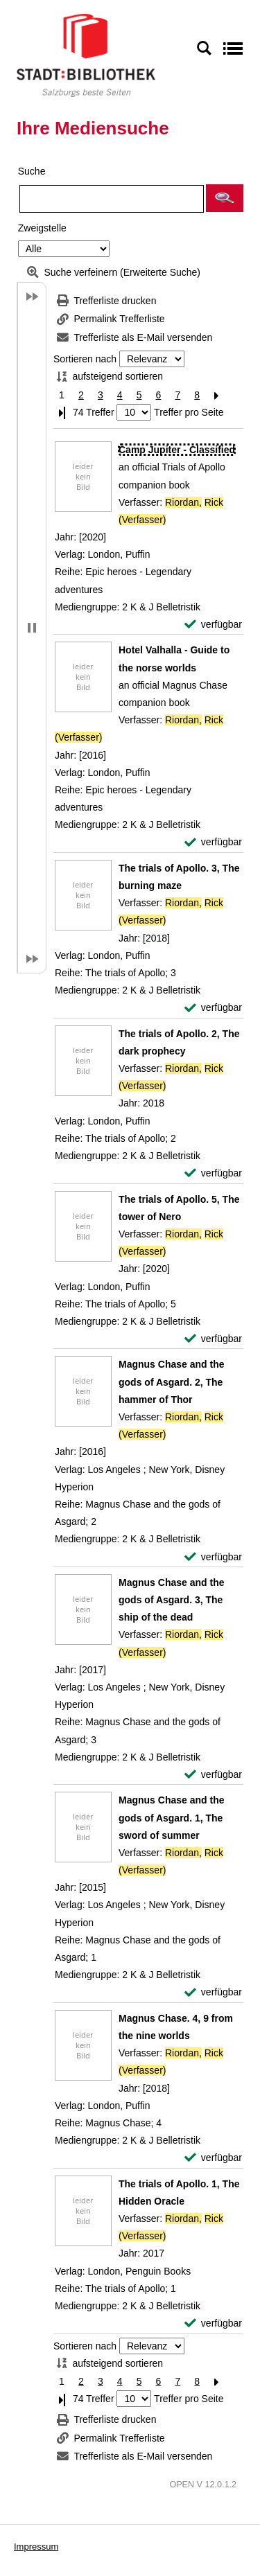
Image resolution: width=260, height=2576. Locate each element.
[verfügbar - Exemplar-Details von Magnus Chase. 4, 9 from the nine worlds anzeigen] (213, 2158)
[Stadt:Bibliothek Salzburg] (86, 54)
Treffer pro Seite (188, 412)
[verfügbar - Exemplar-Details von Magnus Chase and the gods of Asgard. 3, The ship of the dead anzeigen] (213, 1774)
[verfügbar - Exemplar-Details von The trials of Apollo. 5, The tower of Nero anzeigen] (213, 1339)
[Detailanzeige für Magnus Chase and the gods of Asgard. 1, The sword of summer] (171, 1817)
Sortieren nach (84, 358)
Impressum (36, 2546)
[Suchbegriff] (111, 199)
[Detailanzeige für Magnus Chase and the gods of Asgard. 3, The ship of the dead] (171, 1600)
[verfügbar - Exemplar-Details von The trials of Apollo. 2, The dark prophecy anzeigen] (213, 1173)
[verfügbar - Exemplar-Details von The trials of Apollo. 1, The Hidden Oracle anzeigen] (213, 2323)
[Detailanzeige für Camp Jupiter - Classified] (177, 449)
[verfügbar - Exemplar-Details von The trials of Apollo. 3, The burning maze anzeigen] (213, 1007)
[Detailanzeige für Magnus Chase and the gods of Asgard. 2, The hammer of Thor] (171, 1381)
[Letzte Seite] (61, 412)
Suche (32, 171)
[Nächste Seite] (216, 395)
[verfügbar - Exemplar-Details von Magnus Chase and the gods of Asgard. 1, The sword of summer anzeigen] (213, 1992)
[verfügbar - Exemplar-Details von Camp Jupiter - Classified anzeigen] (213, 624)
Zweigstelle (42, 227)
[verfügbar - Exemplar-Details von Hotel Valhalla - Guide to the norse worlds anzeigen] (213, 842)
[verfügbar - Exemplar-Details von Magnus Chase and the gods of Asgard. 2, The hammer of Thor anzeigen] (213, 1557)
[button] (224, 198)
